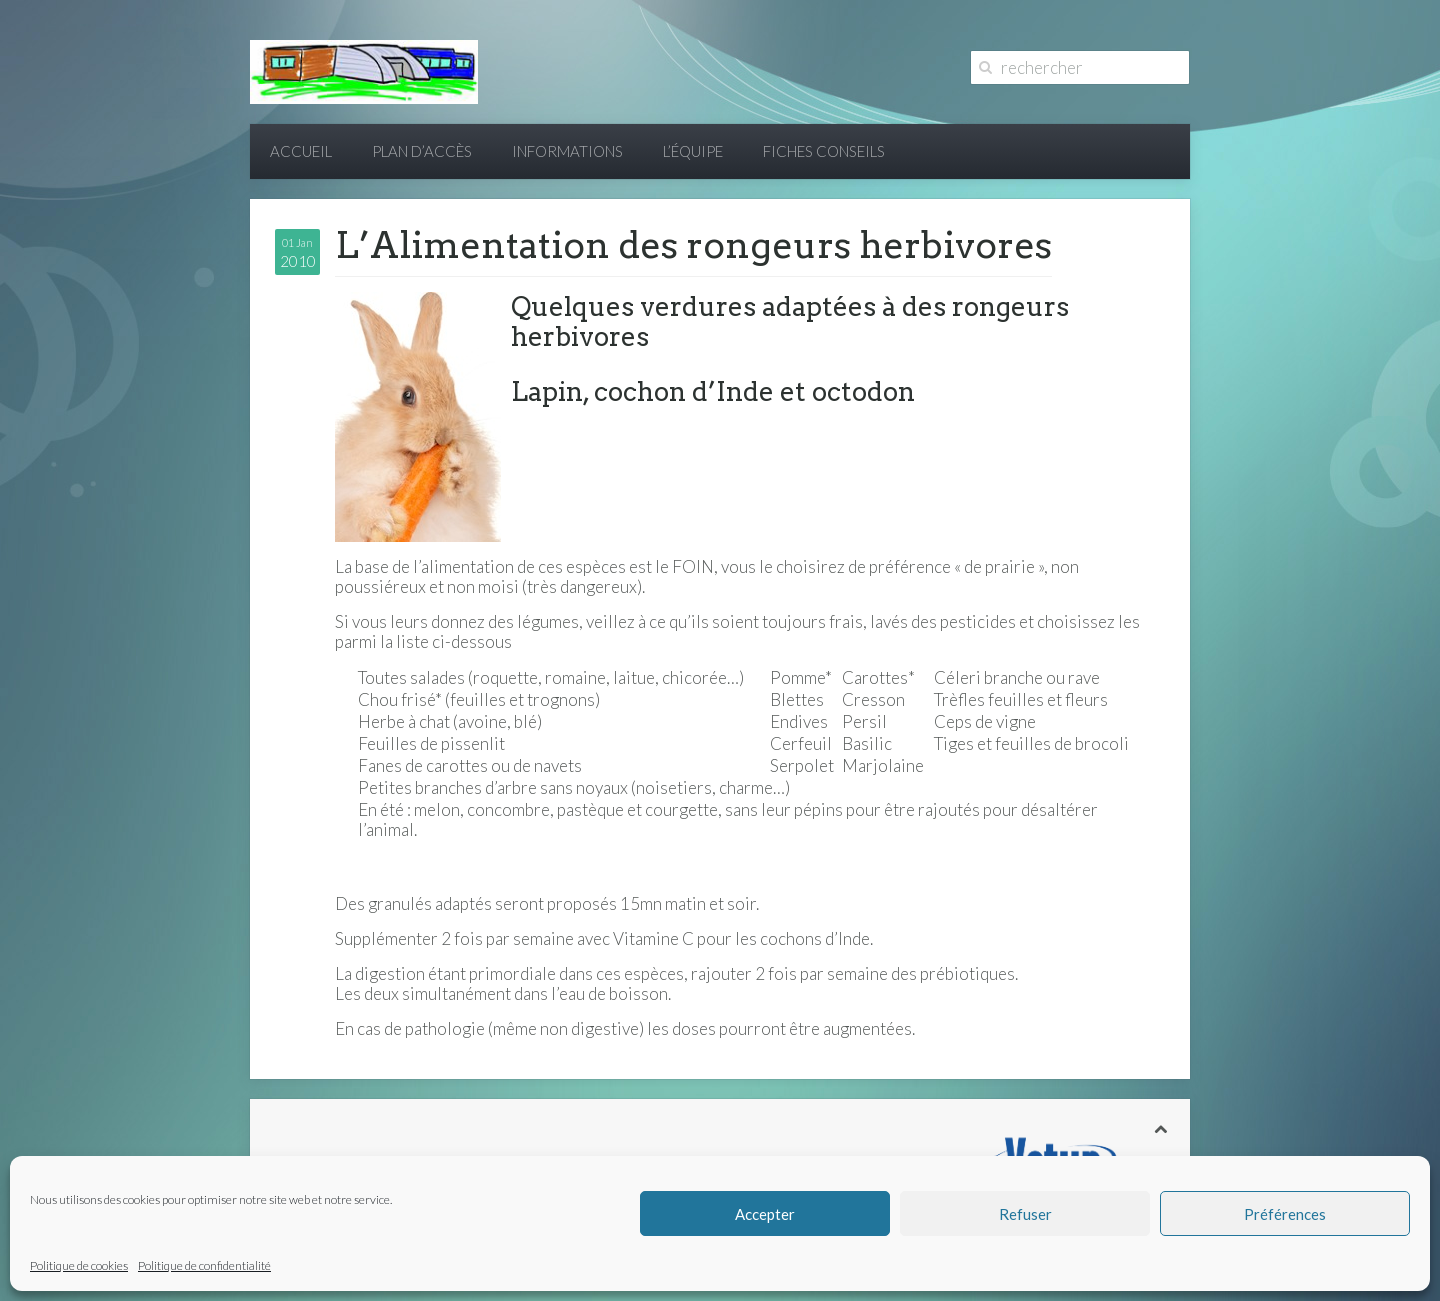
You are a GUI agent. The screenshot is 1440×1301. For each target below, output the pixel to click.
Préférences (1285, 1214)
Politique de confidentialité (204, 1265)
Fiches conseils (824, 151)
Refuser (1025, 1214)
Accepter (765, 1214)
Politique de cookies (79, 1265)
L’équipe (693, 151)
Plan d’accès (422, 151)
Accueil (301, 151)
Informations (567, 151)
